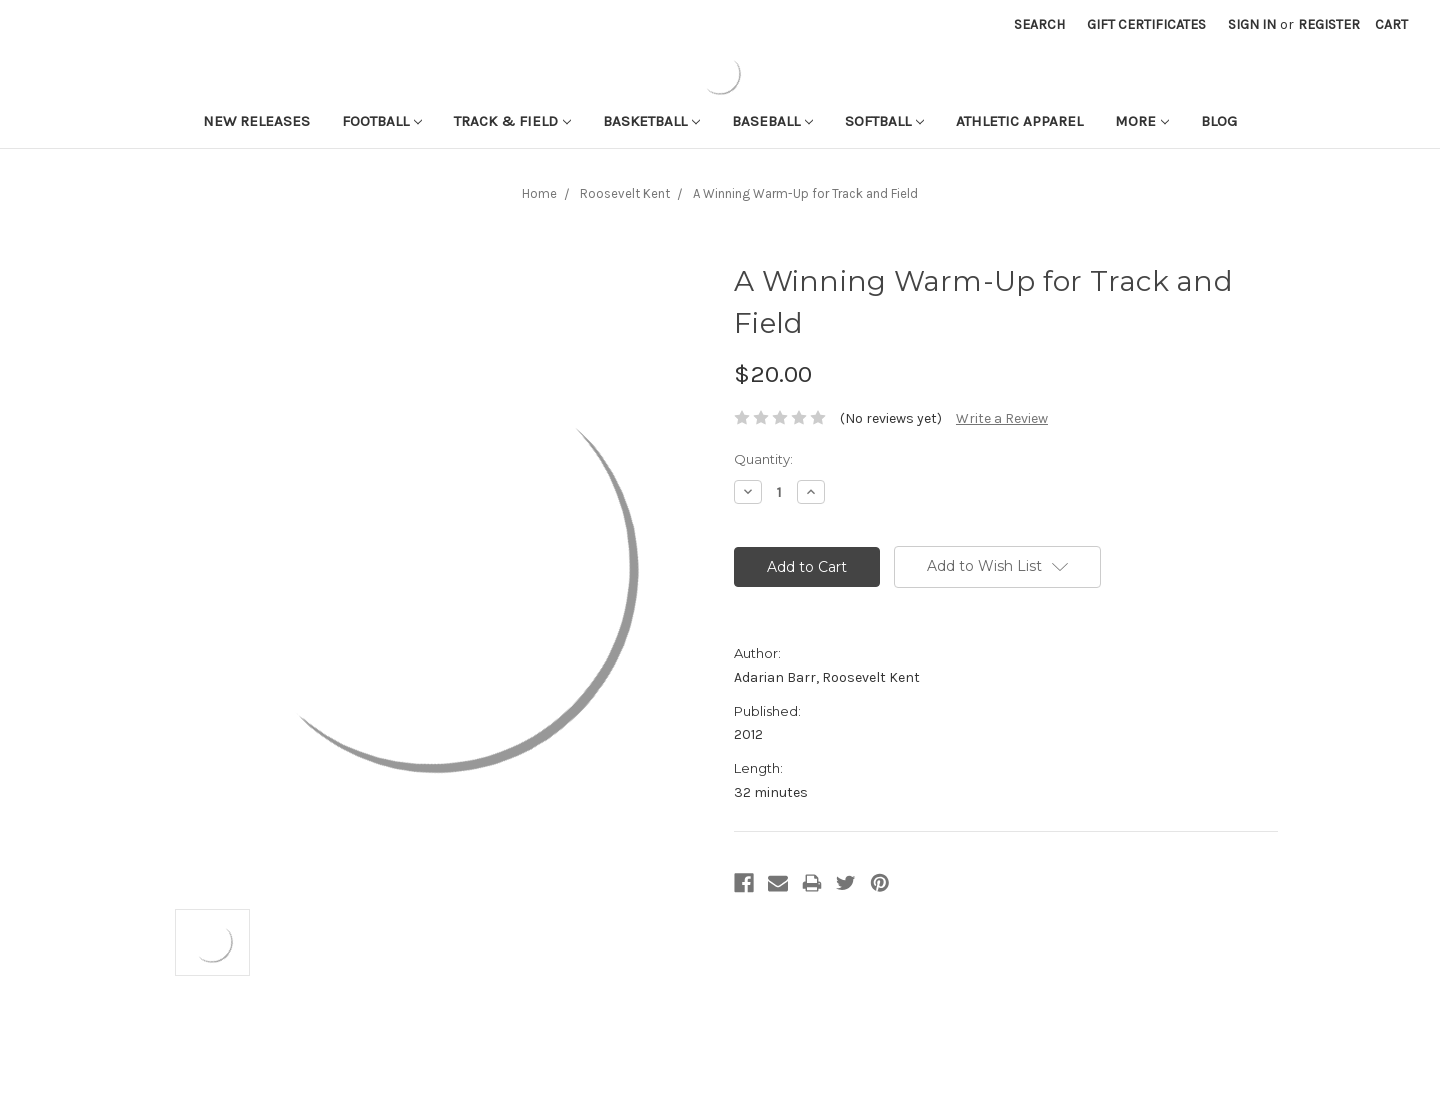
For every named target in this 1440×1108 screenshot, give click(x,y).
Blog (1219, 121)
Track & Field (512, 121)
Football (382, 121)
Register (1329, 24)
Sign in (1252, 24)
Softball (884, 121)
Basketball (651, 121)
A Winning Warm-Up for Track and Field (805, 193)
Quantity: (763, 459)
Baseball (772, 121)
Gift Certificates (1146, 24)
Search (1039, 24)
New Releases (256, 121)
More (1142, 121)
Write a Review (1002, 418)
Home (539, 193)
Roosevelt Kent (625, 193)
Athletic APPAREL (1019, 121)
